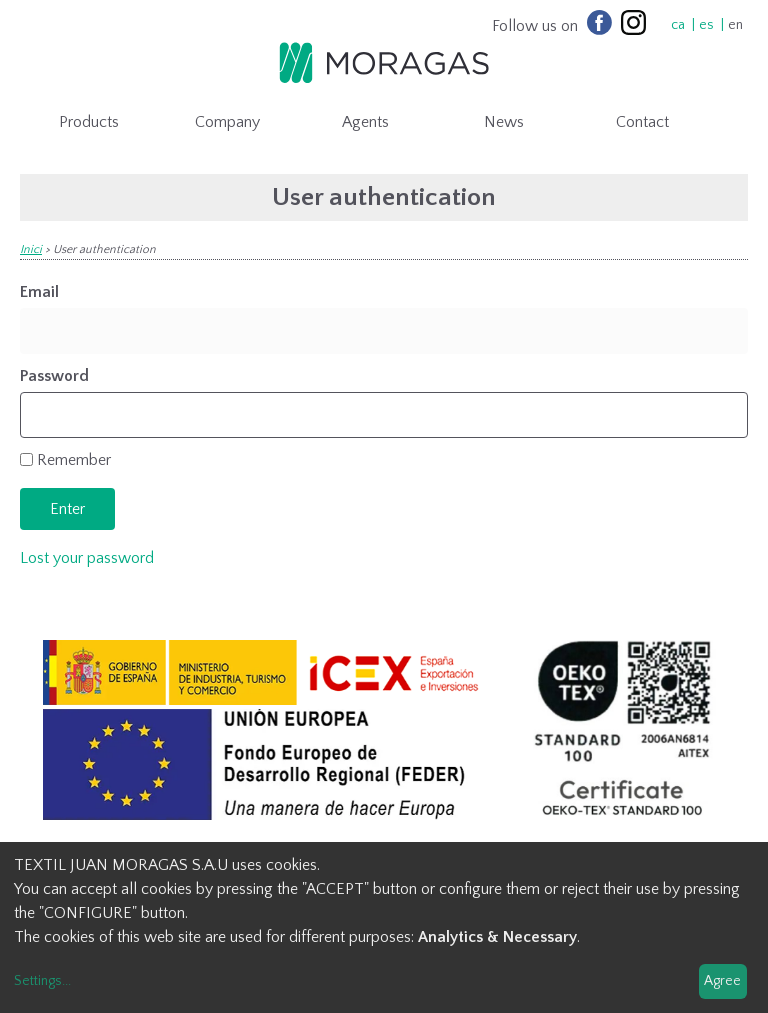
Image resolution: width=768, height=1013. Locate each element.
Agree (722, 981)
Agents (365, 122)
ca (678, 25)
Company (227, 122)
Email (39, 292)
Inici (31, 249)
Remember (74, 460)
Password (54, 376)
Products (89, 122)
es (706, 25)
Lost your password (87, 558)
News (504, 122)
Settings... (42, 981)
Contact (642, 122)
